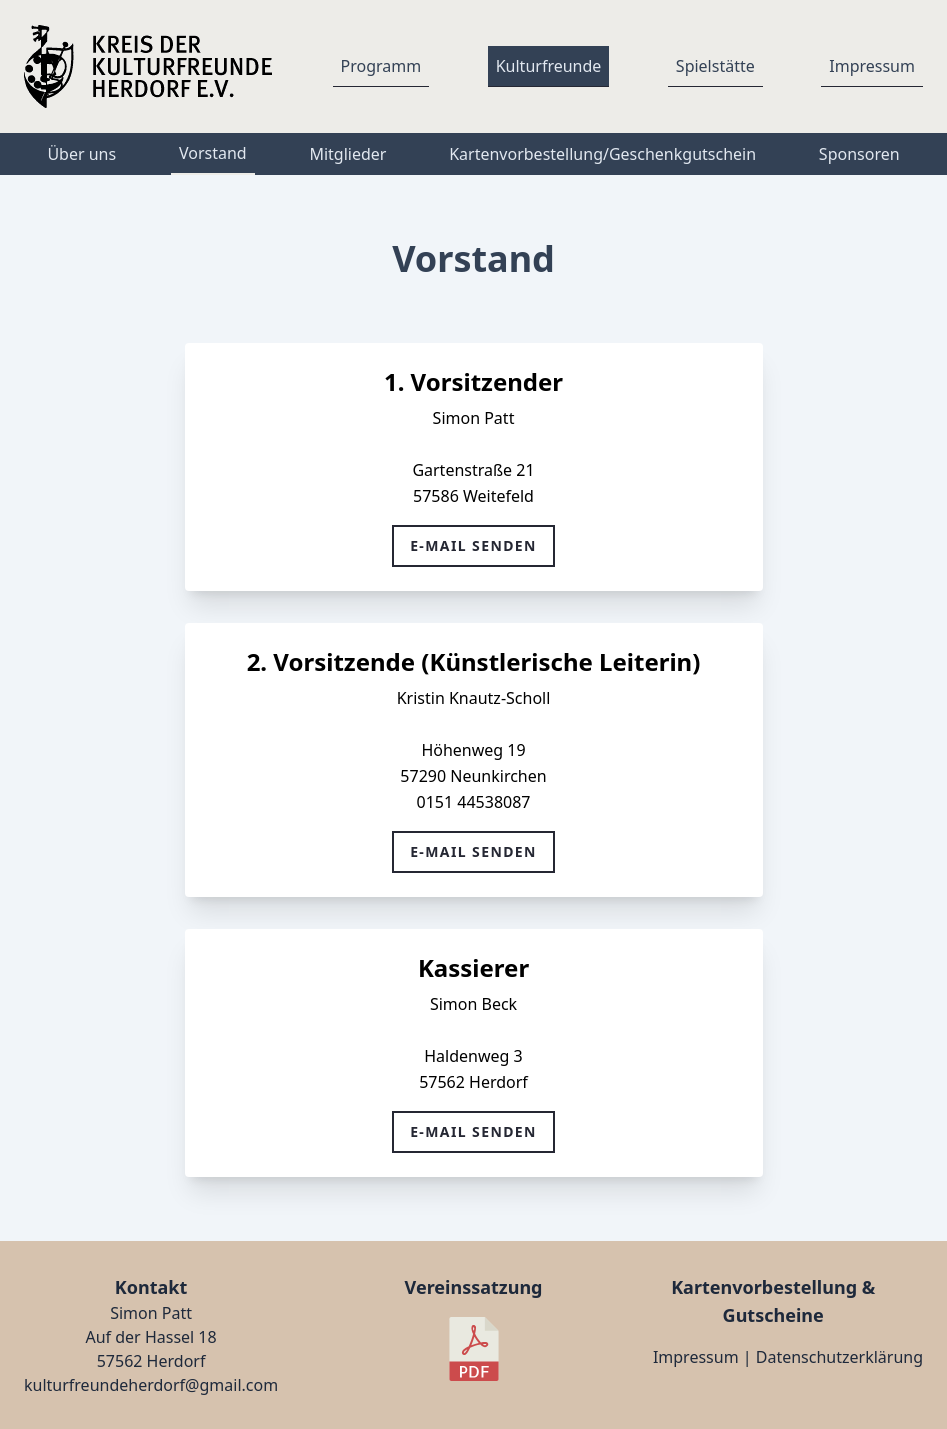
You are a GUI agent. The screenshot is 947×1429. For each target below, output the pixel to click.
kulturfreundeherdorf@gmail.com (151, 1385)
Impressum (696, 1357)
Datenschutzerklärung (839, 1357)
